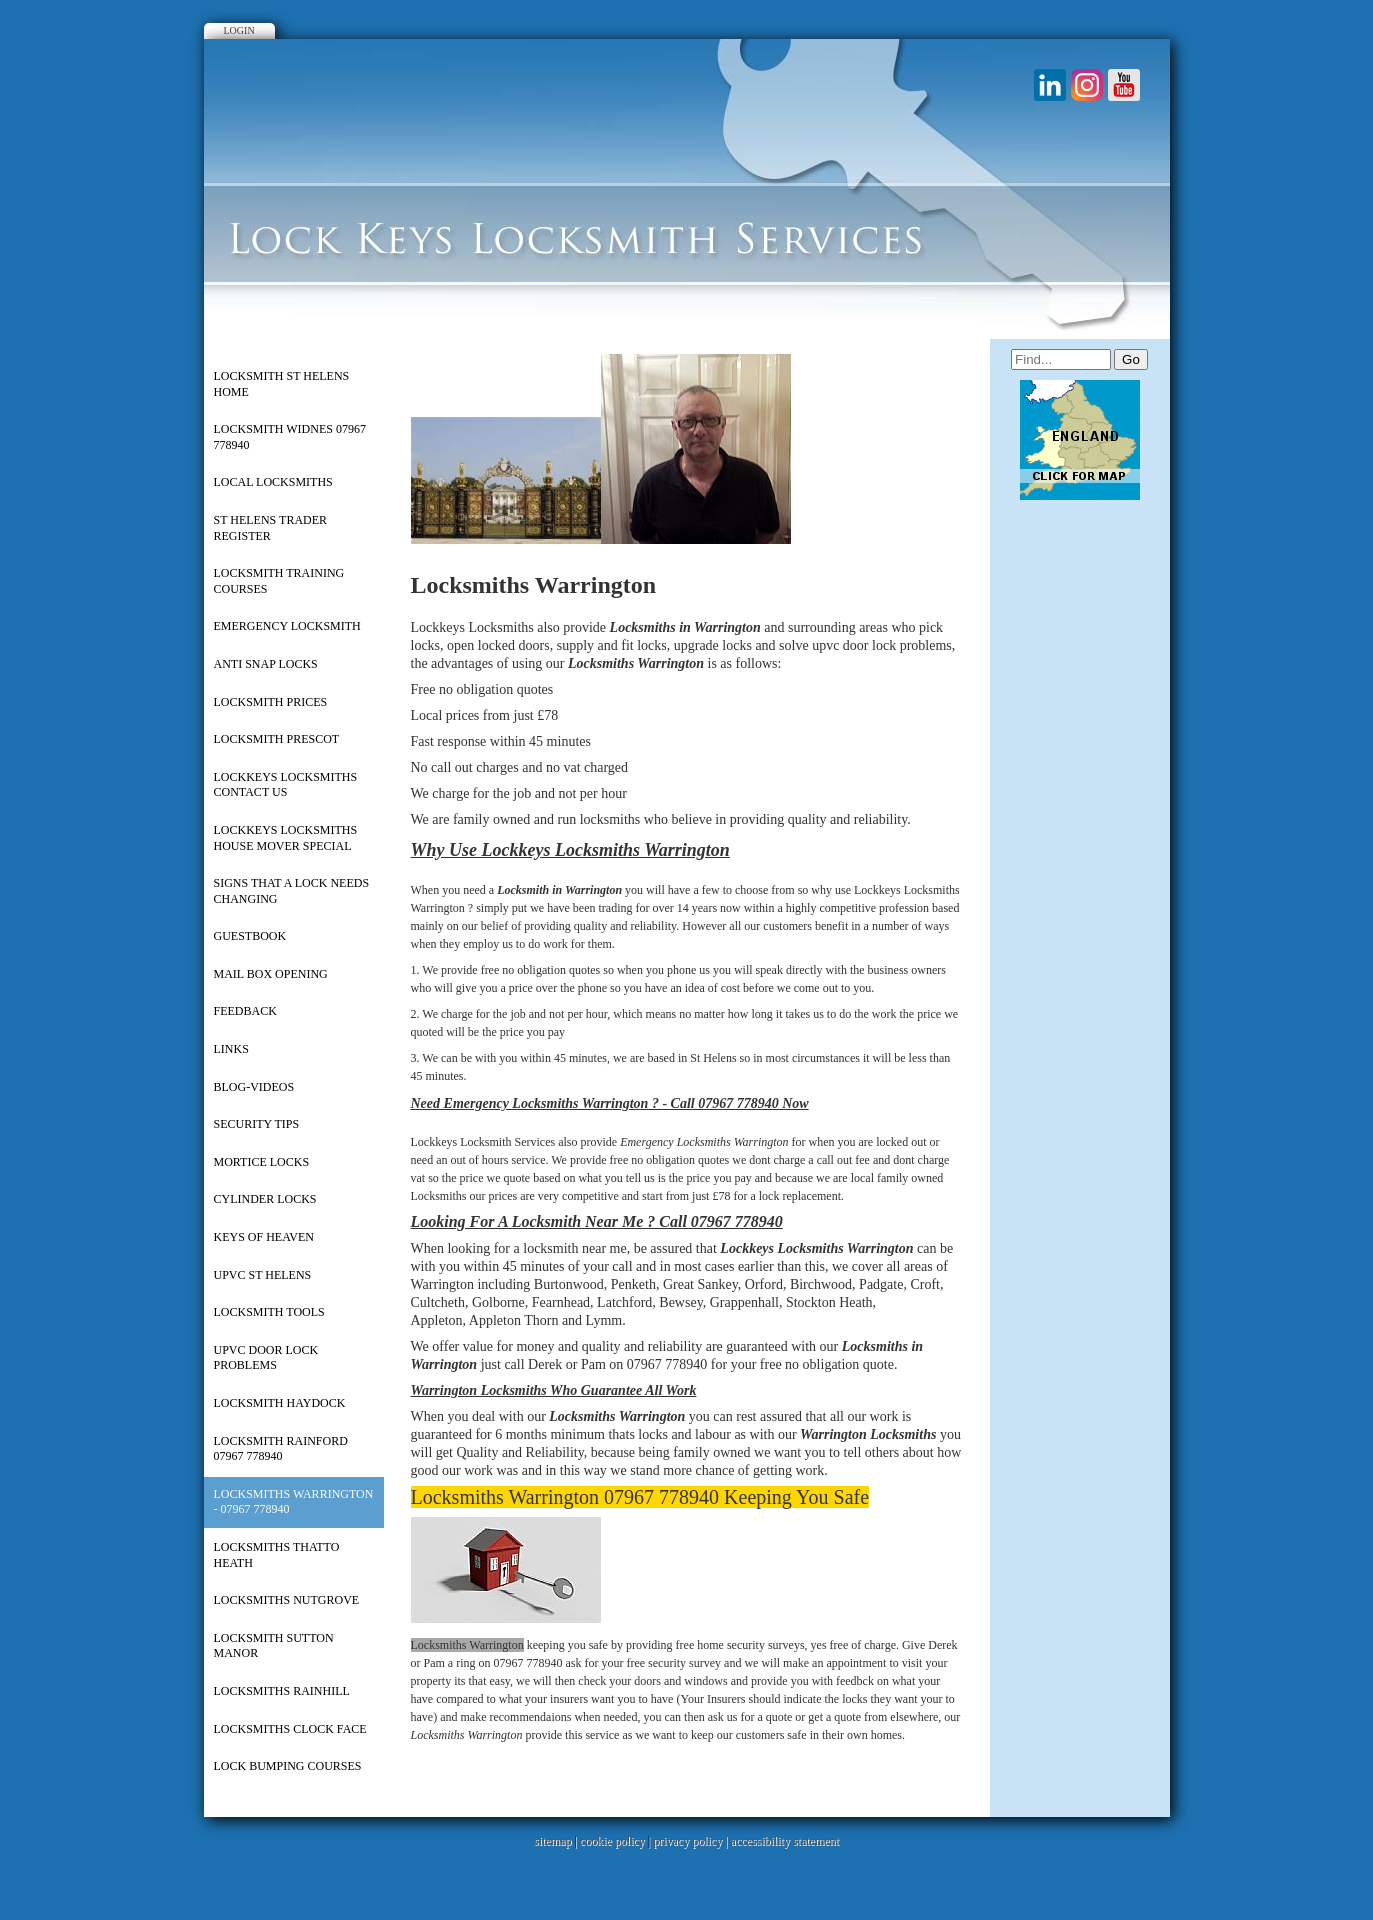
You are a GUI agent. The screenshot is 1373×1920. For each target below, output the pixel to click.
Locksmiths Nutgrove (287, 1600)
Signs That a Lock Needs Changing (292, 891)
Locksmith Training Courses (279, 581)
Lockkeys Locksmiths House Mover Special (286, 838)
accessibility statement (785, 1841)
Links (231, 1049)
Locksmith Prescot (277, 739)
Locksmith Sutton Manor (274, 1646)
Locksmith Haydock (280, 1403)
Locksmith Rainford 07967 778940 (281, 1449)
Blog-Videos (254, 1087)
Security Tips (257, 1124)
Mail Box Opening (271, 974)
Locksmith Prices (271, 702)
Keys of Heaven (264, 1237)
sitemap (552, 1841)
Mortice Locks (262, 1162)
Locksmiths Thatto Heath (277, 1555)
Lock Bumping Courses (288, 1766)
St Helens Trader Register (271, 528)
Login (239, 30)
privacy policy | (691, 1841)
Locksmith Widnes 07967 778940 (290, 437)
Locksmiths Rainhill (282, 1691)
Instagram (1087, 85)
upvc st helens (263, 1275)
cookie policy (612, 1841)
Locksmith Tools (269, 1312)
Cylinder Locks (265, 1199)
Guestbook (250, 936)
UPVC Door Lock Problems (266, 1358)
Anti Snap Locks (266, 664)
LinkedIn (1050, 85)
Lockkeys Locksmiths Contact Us (286, 785)
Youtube (1124, 85)
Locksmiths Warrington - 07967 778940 (294, 1502)
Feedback (245, 1011)
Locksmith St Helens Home (282, 384)
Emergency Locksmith (287, 626)
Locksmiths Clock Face (290, 1729)
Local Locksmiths (273, 482)
